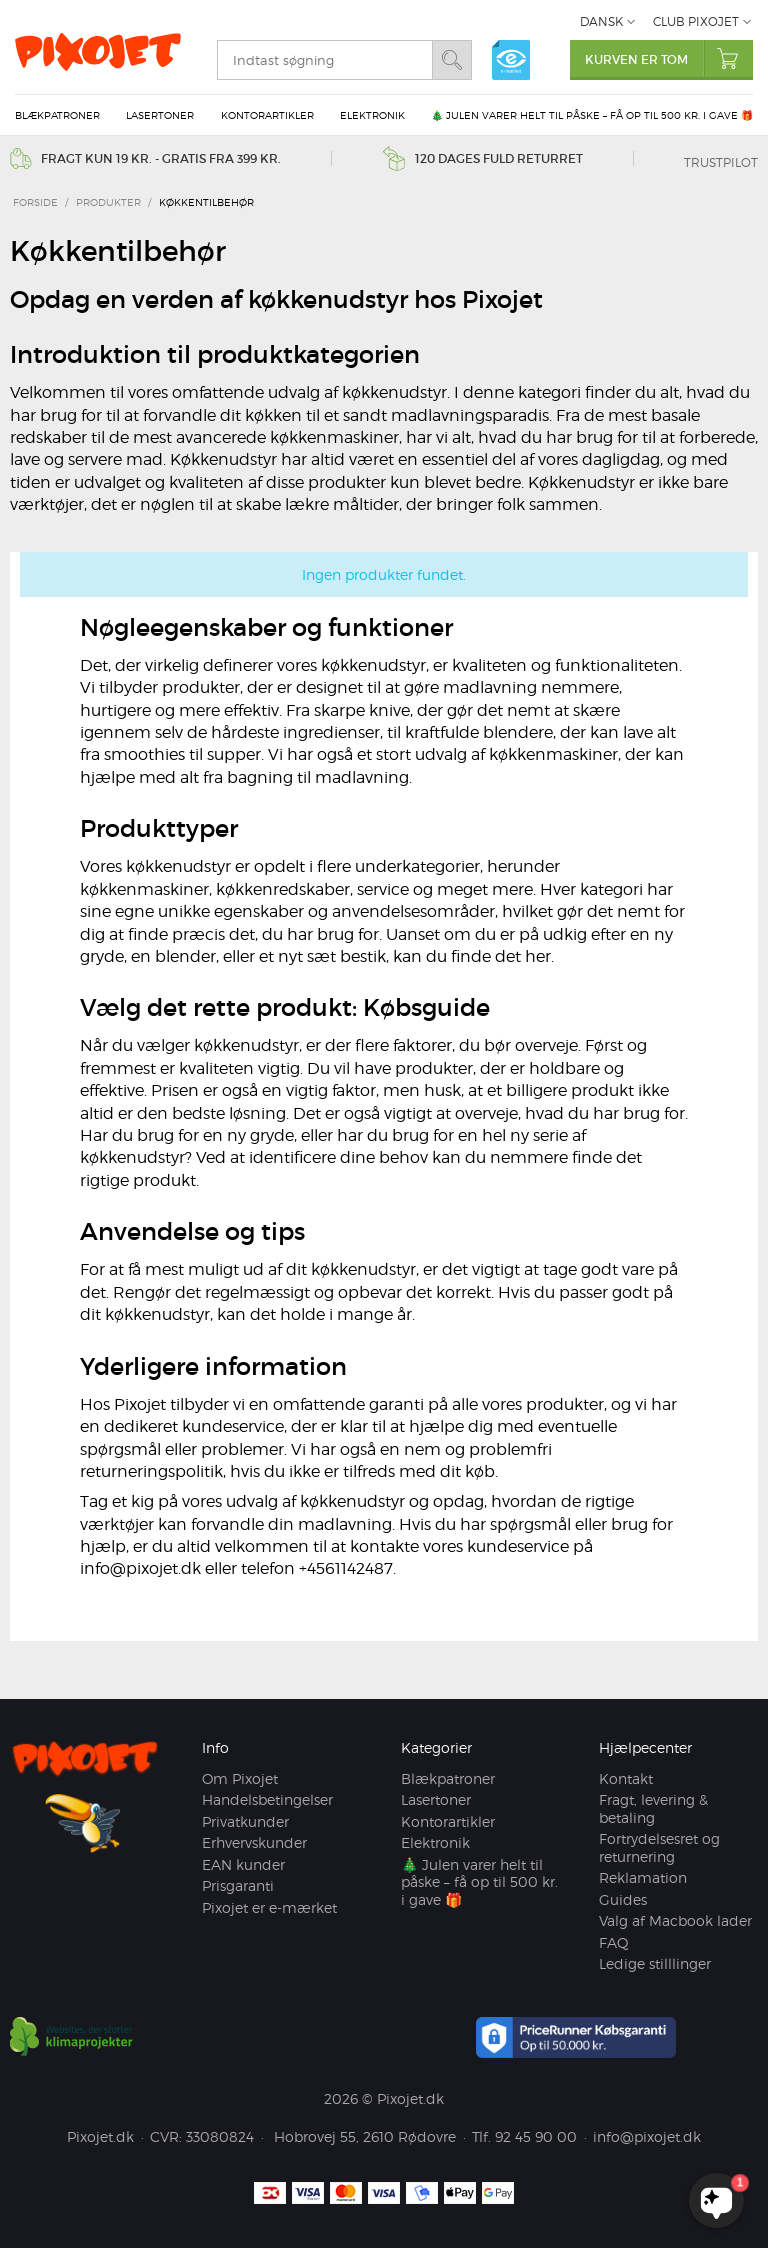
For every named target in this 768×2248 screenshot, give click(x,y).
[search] (324, 60)
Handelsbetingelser (267, 1799)
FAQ (614, 1942)
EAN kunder (243, 1864)
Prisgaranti (238, 1885)
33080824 (220, 2136)
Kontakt (626, 1778)
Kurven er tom (669, 58)
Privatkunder (245, 1821)
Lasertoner (160, 115)
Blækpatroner (57, 115)
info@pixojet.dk (647, 2136)
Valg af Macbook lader (675, 1920)
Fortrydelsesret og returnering (659, 1847)
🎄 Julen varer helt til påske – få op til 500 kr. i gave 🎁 (592, 115)
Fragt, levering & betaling (653, 1808)
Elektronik (372, 115)
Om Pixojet (240, 1778)
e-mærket (511, 60)
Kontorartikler (267, 115)
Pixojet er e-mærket (269, 1907)
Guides (623, 1899)
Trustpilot (721, 162)
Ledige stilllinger (655, 1963)
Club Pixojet (696, 21)
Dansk (601, 21)
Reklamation (643, 1877)
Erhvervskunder (254, 1842)
